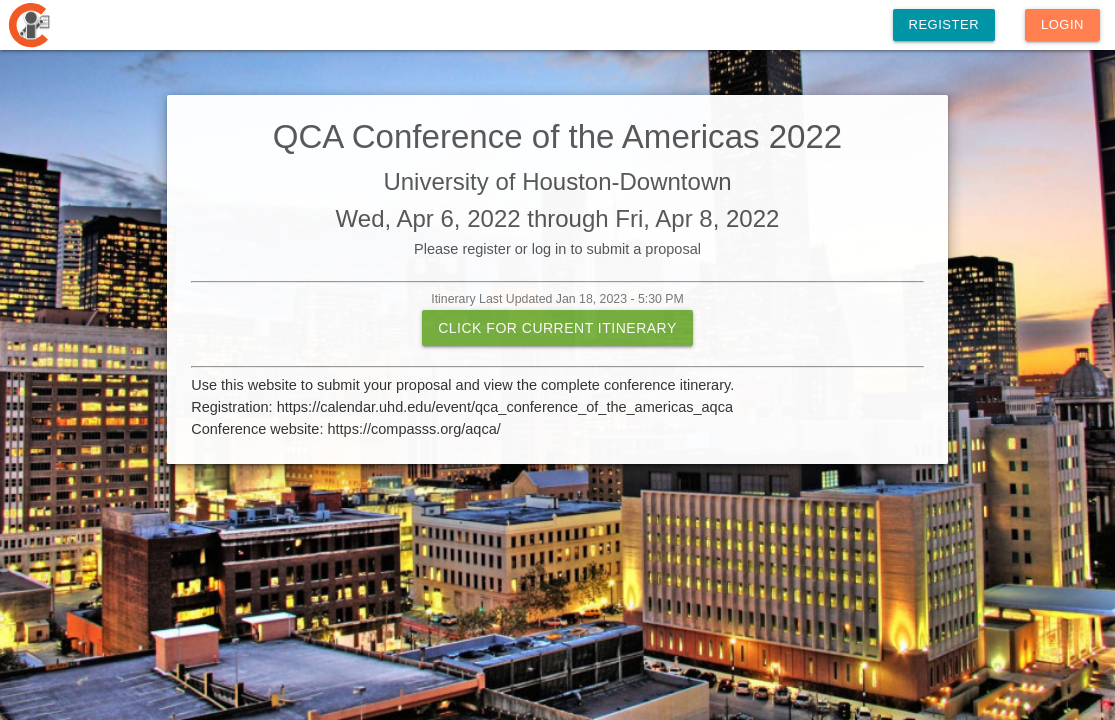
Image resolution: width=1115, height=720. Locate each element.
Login (1062, 24)
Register (944, 24)
